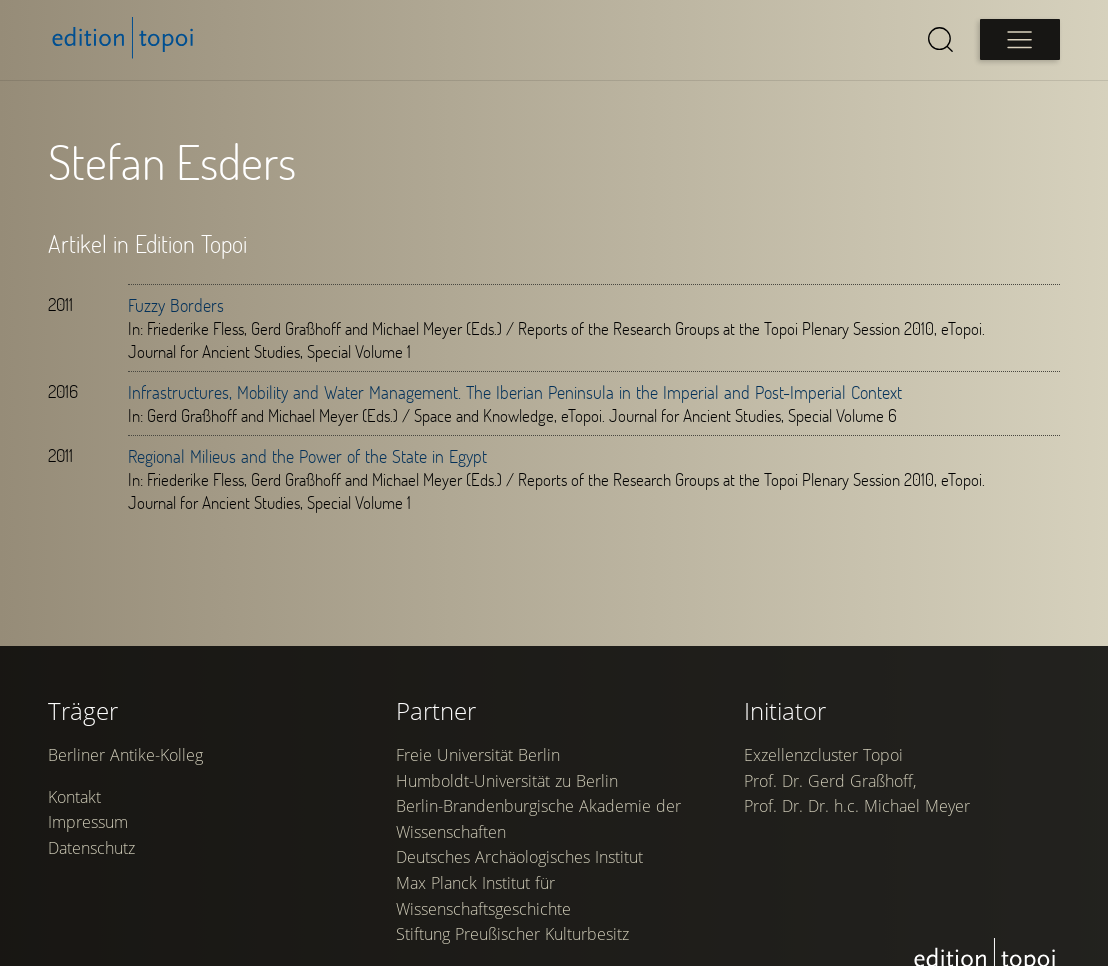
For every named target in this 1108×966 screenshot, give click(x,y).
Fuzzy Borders (176, 305)
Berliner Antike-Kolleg (125, 755)
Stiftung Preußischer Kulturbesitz (512, 934)
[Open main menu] (1020, 39)
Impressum (88, 822)
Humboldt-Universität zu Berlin (507, 781)
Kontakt (74, 797)
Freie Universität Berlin (478, 755)
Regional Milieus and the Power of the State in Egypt (307, 456)
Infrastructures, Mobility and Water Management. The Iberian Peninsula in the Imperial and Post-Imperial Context (515, 392)
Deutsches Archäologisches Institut (519, 857)
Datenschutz (91, 848)
